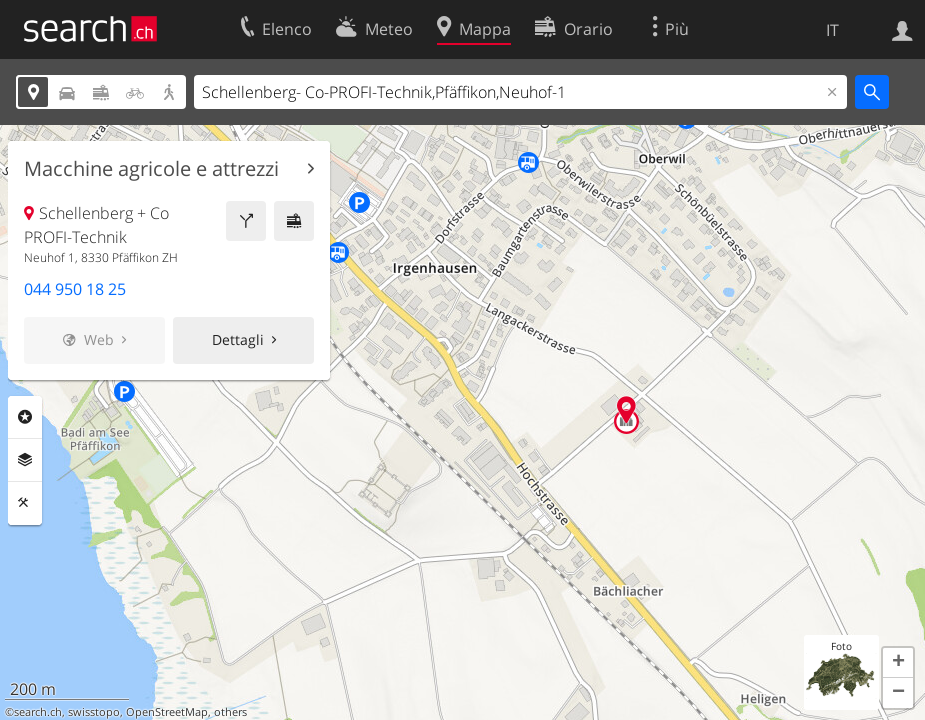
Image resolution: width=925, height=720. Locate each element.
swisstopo (94, 712)
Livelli (25, 460)
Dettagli (238, 339)
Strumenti (25, 503)
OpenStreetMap (167, 712)
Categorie (25, 417)
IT (832, 30)
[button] (898, 663)
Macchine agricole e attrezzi (151, 169)
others (230, 712)
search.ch (38, 712)
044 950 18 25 (75, 289)
